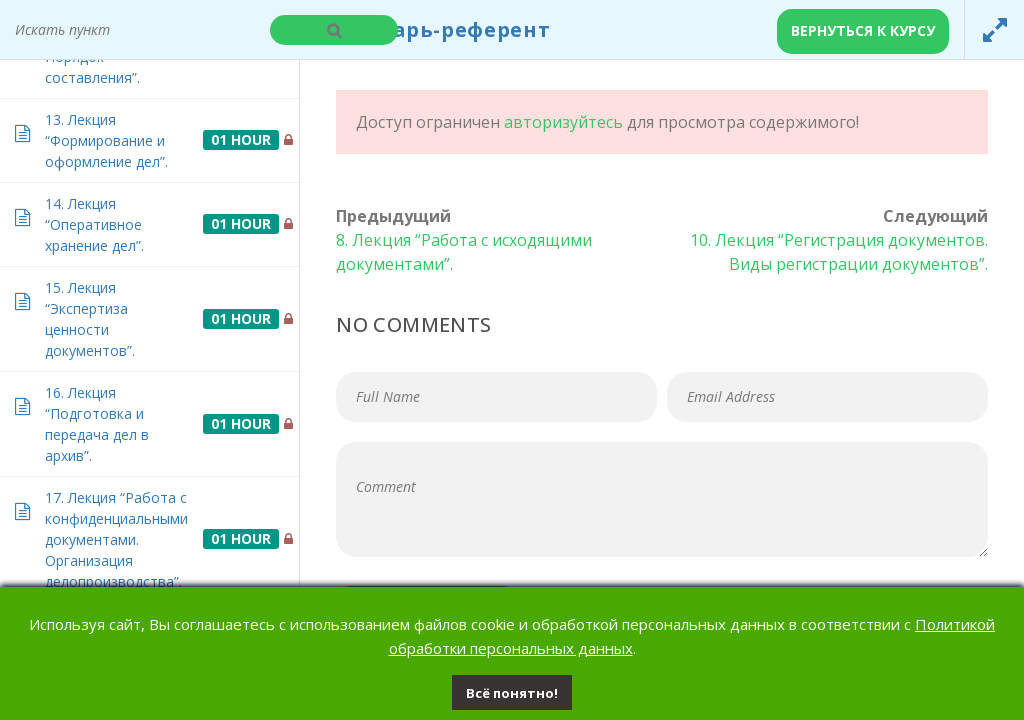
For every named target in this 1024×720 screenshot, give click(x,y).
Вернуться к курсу (863, 30)
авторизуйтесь (563, 122)
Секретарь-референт (433, 29)
